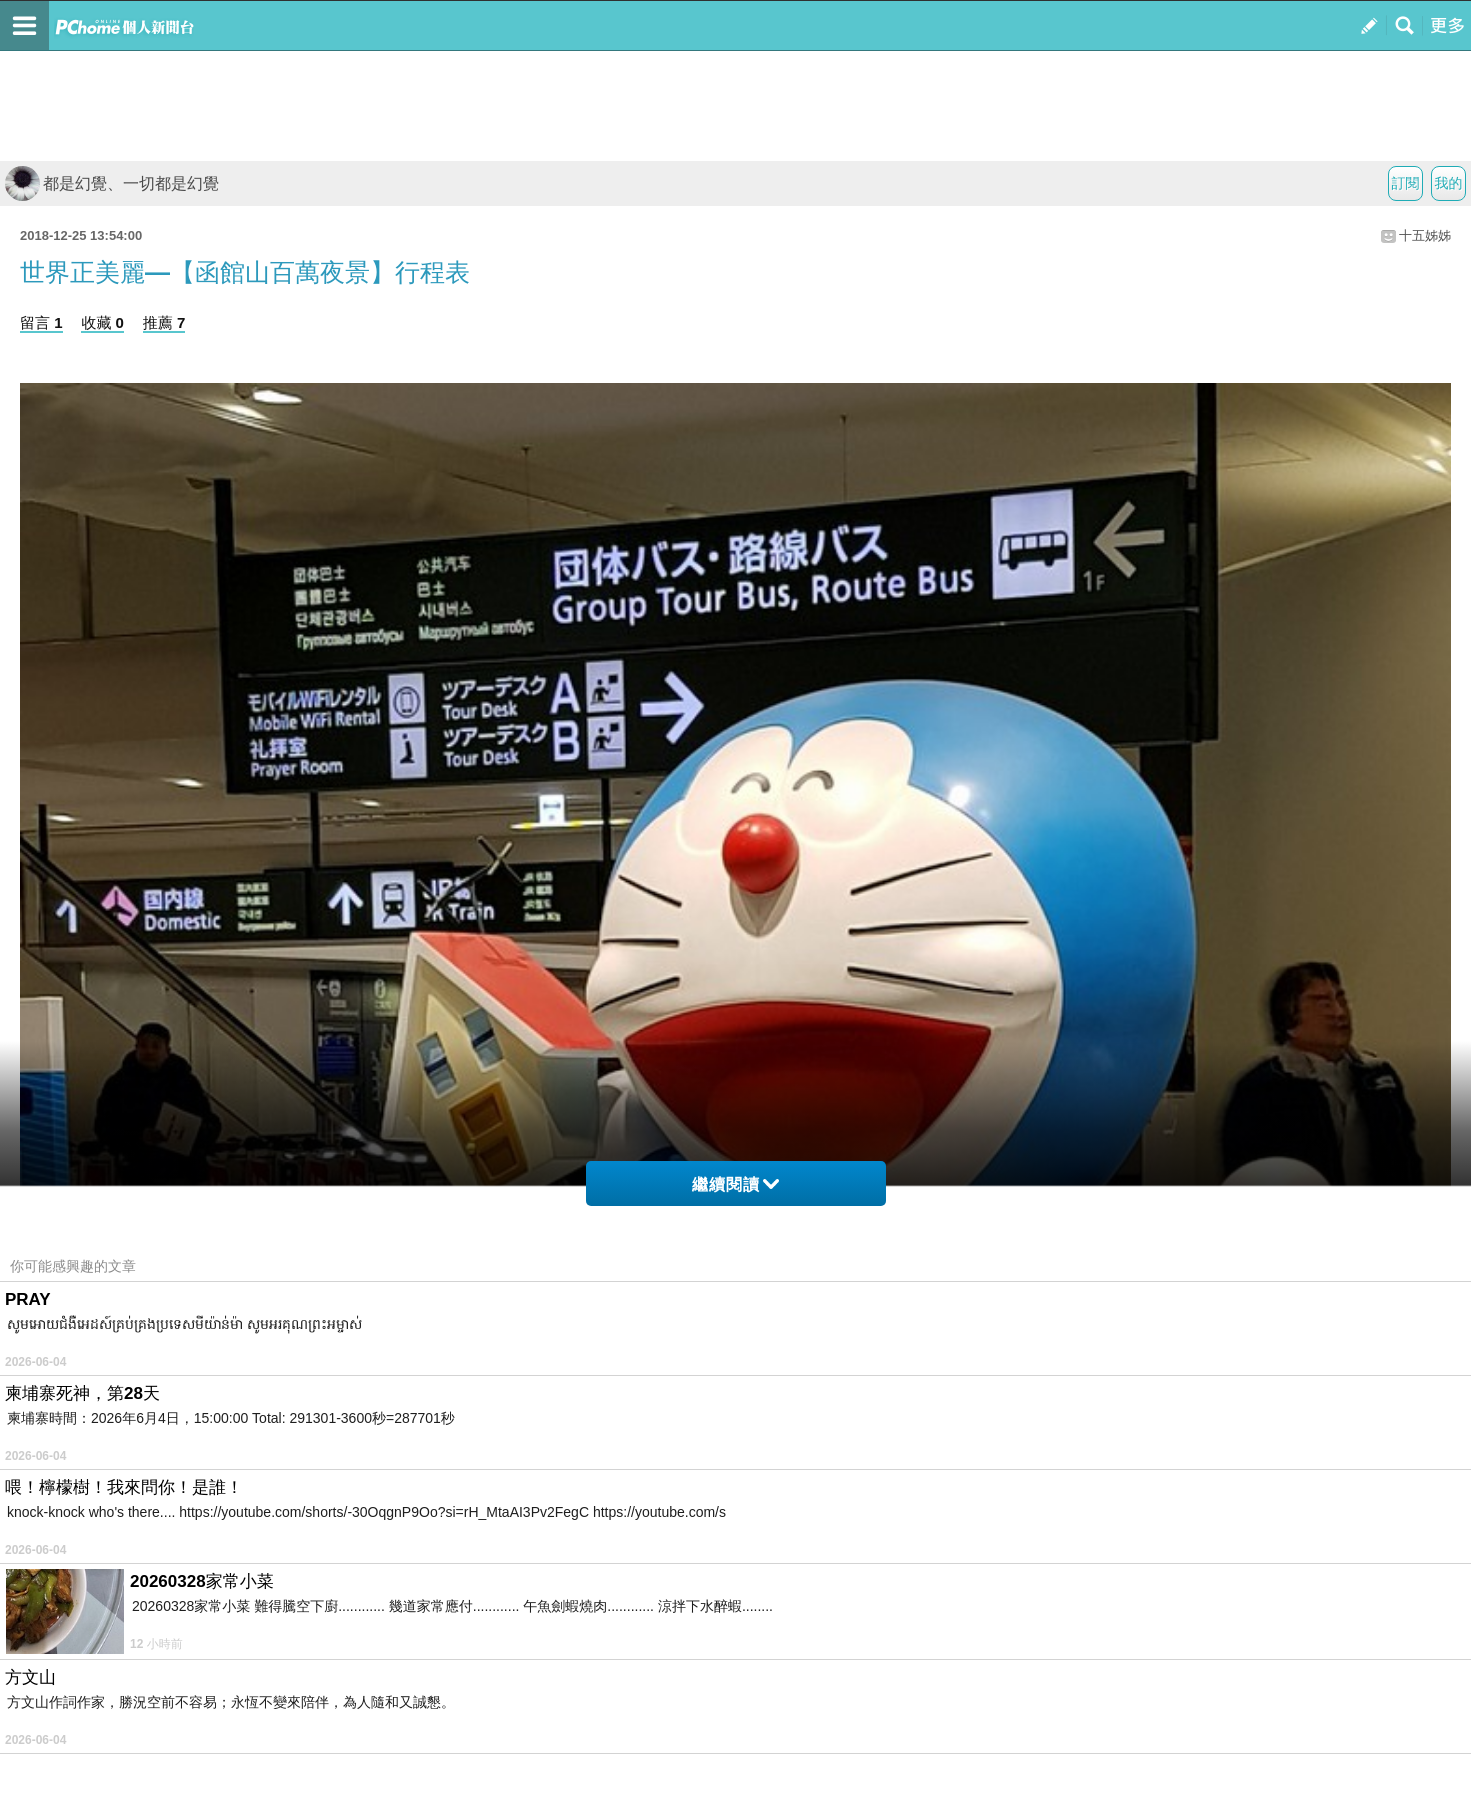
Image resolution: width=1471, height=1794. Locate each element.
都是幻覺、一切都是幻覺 (112, 183)
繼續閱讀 (735, 1184)
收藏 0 (102, 322)
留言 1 (41, 322)
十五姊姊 (1425, 235)
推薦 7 (164, 322)
